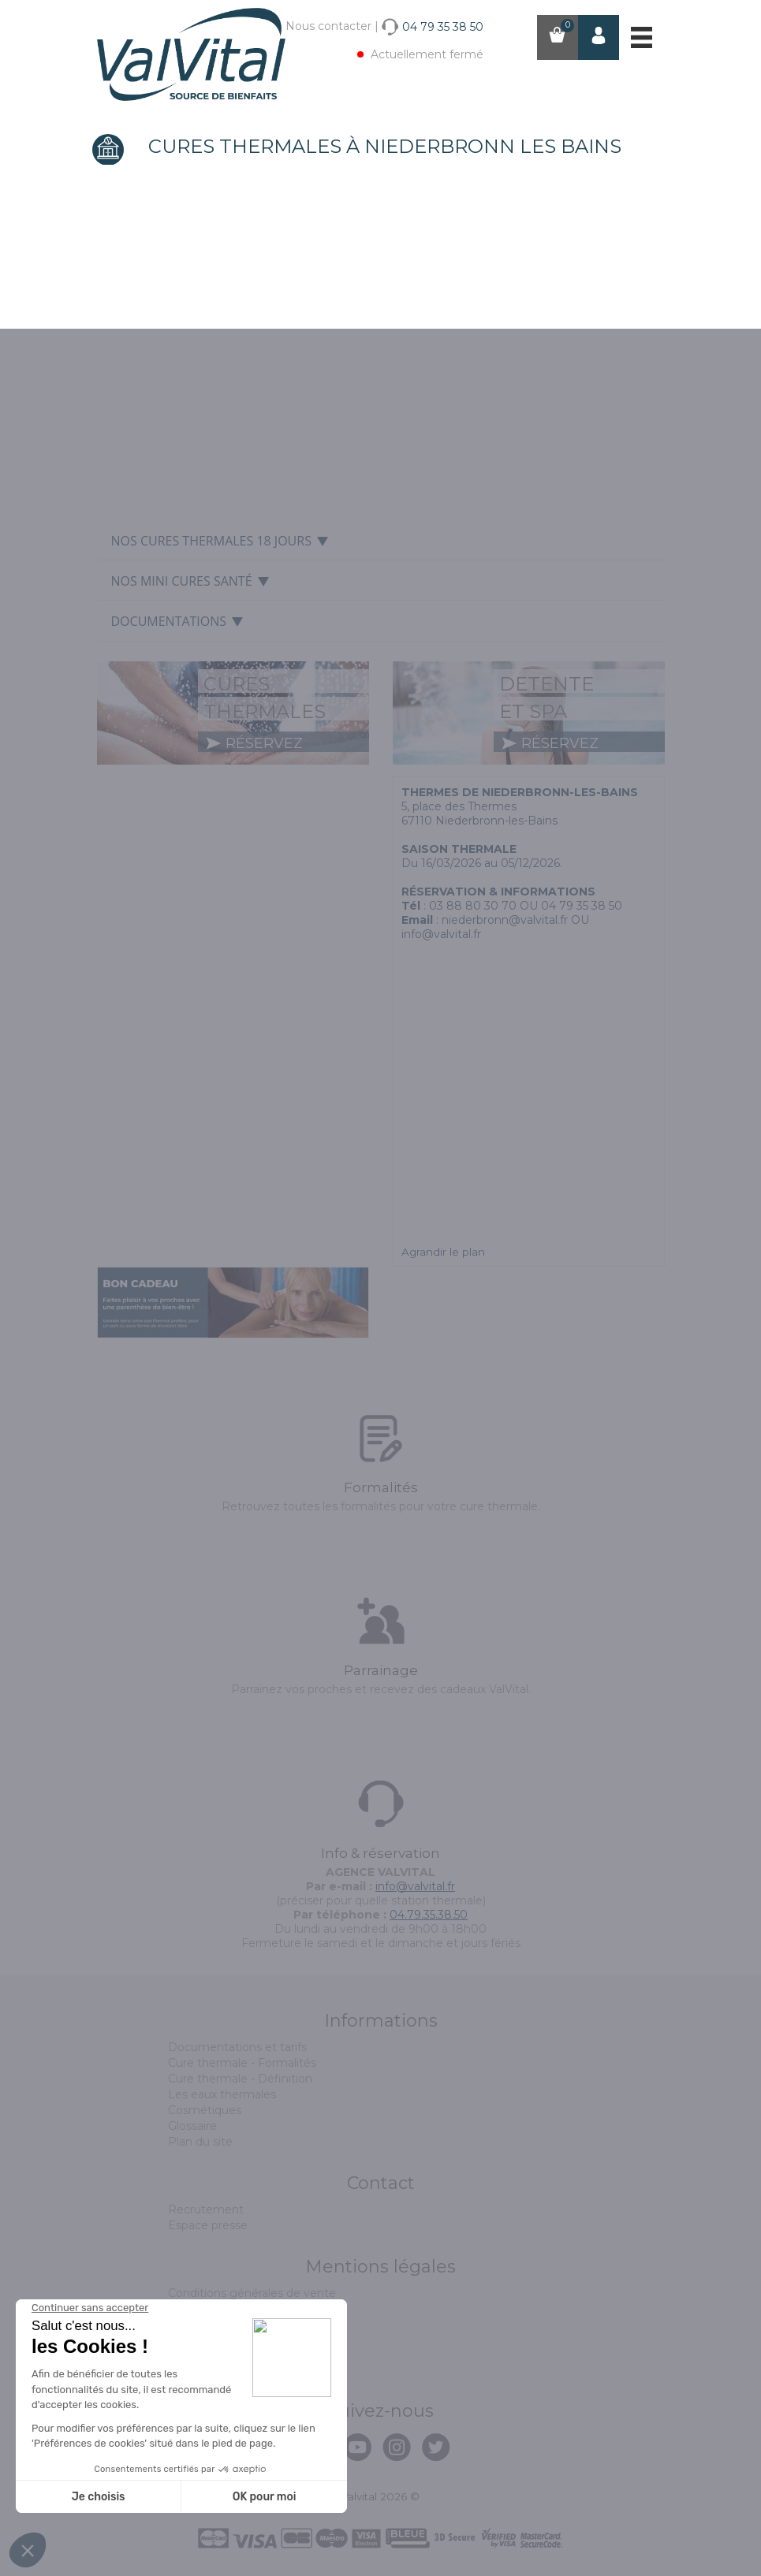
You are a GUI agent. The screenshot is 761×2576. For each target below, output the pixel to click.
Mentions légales (215, 2309)
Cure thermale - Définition (240, 2079)
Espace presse (208, 2225)
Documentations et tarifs (237, 2047)
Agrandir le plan (443, 1251)
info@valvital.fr (415, 1886)
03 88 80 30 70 (473, 906)
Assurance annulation (226, 2340)
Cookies (189, 2324)
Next (650, 346)
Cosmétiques (204, 2110)
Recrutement (206, 2209)
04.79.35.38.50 (429, 1915)
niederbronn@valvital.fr (505, 920)
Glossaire (192, 2126)
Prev (111, 346)
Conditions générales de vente (252, 2293)
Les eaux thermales (222, 2094)
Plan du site (200, 2142)
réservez (254, 743)
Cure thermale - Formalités (242, 2063)
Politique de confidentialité (242, 2356)
